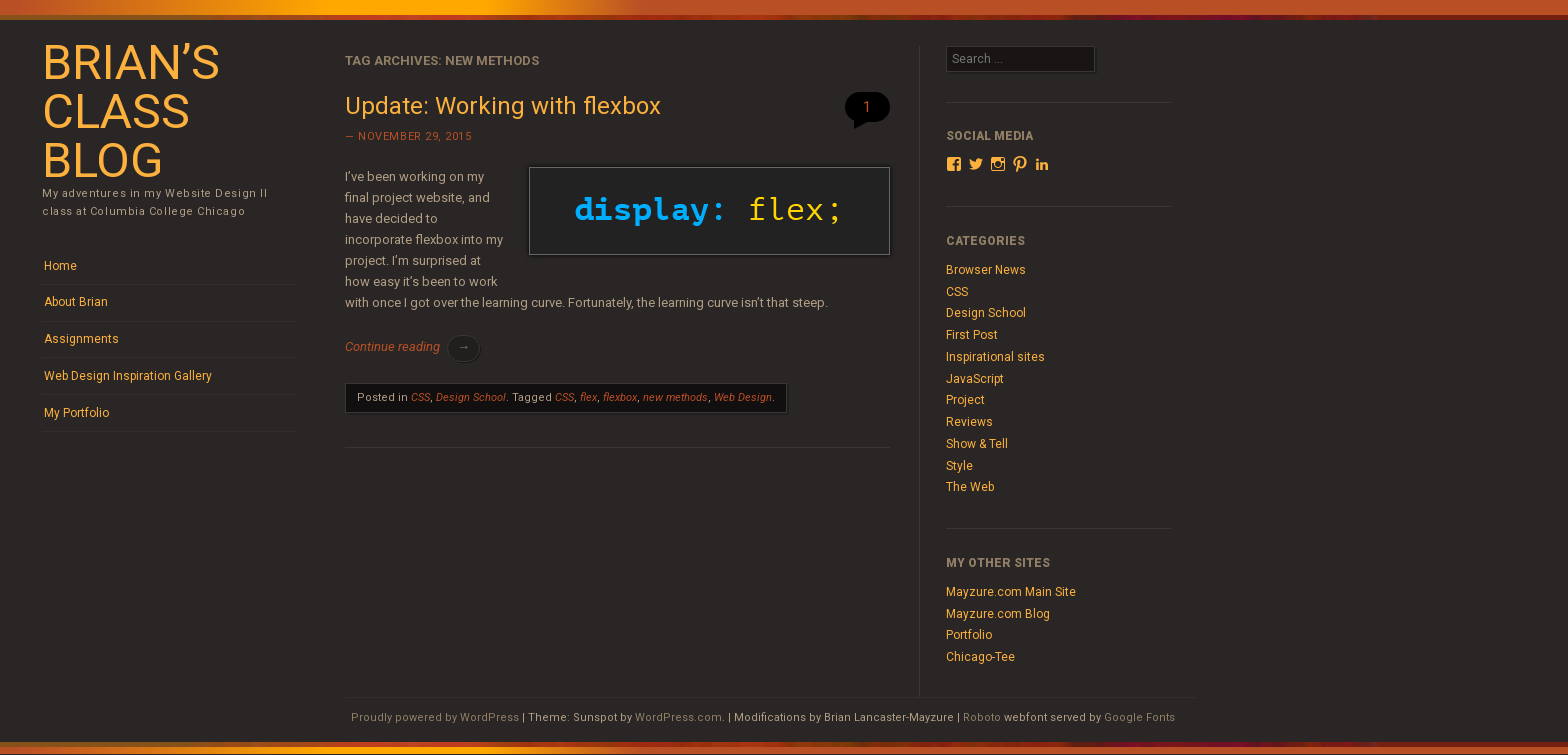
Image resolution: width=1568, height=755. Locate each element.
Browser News (986, 270)
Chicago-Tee (980, 657)
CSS (420, 397)
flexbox (620, 397)
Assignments (81, 339)
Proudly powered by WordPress (435, 717)
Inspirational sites (995, 357)
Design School (471, 397)
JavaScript (975, 379)
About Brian (76, 302)
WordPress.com (678, 717)
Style (959, 466)
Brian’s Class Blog (131, 111)
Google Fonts (1139, 717)
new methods (675, 397)
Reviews (969, 422)
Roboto (982, 717)
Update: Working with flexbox (503, 106)
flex (588, 397)
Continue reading (412, 346)
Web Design (743, 397)
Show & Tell (977, 444)
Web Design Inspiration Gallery (128, 376)
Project (965, 400)
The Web (970, 487)
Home (60, 266)
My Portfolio (76, 413)
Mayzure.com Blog (998, 614)
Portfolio (969, 635)
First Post (972, 335)
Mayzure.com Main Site (1011, 592)
